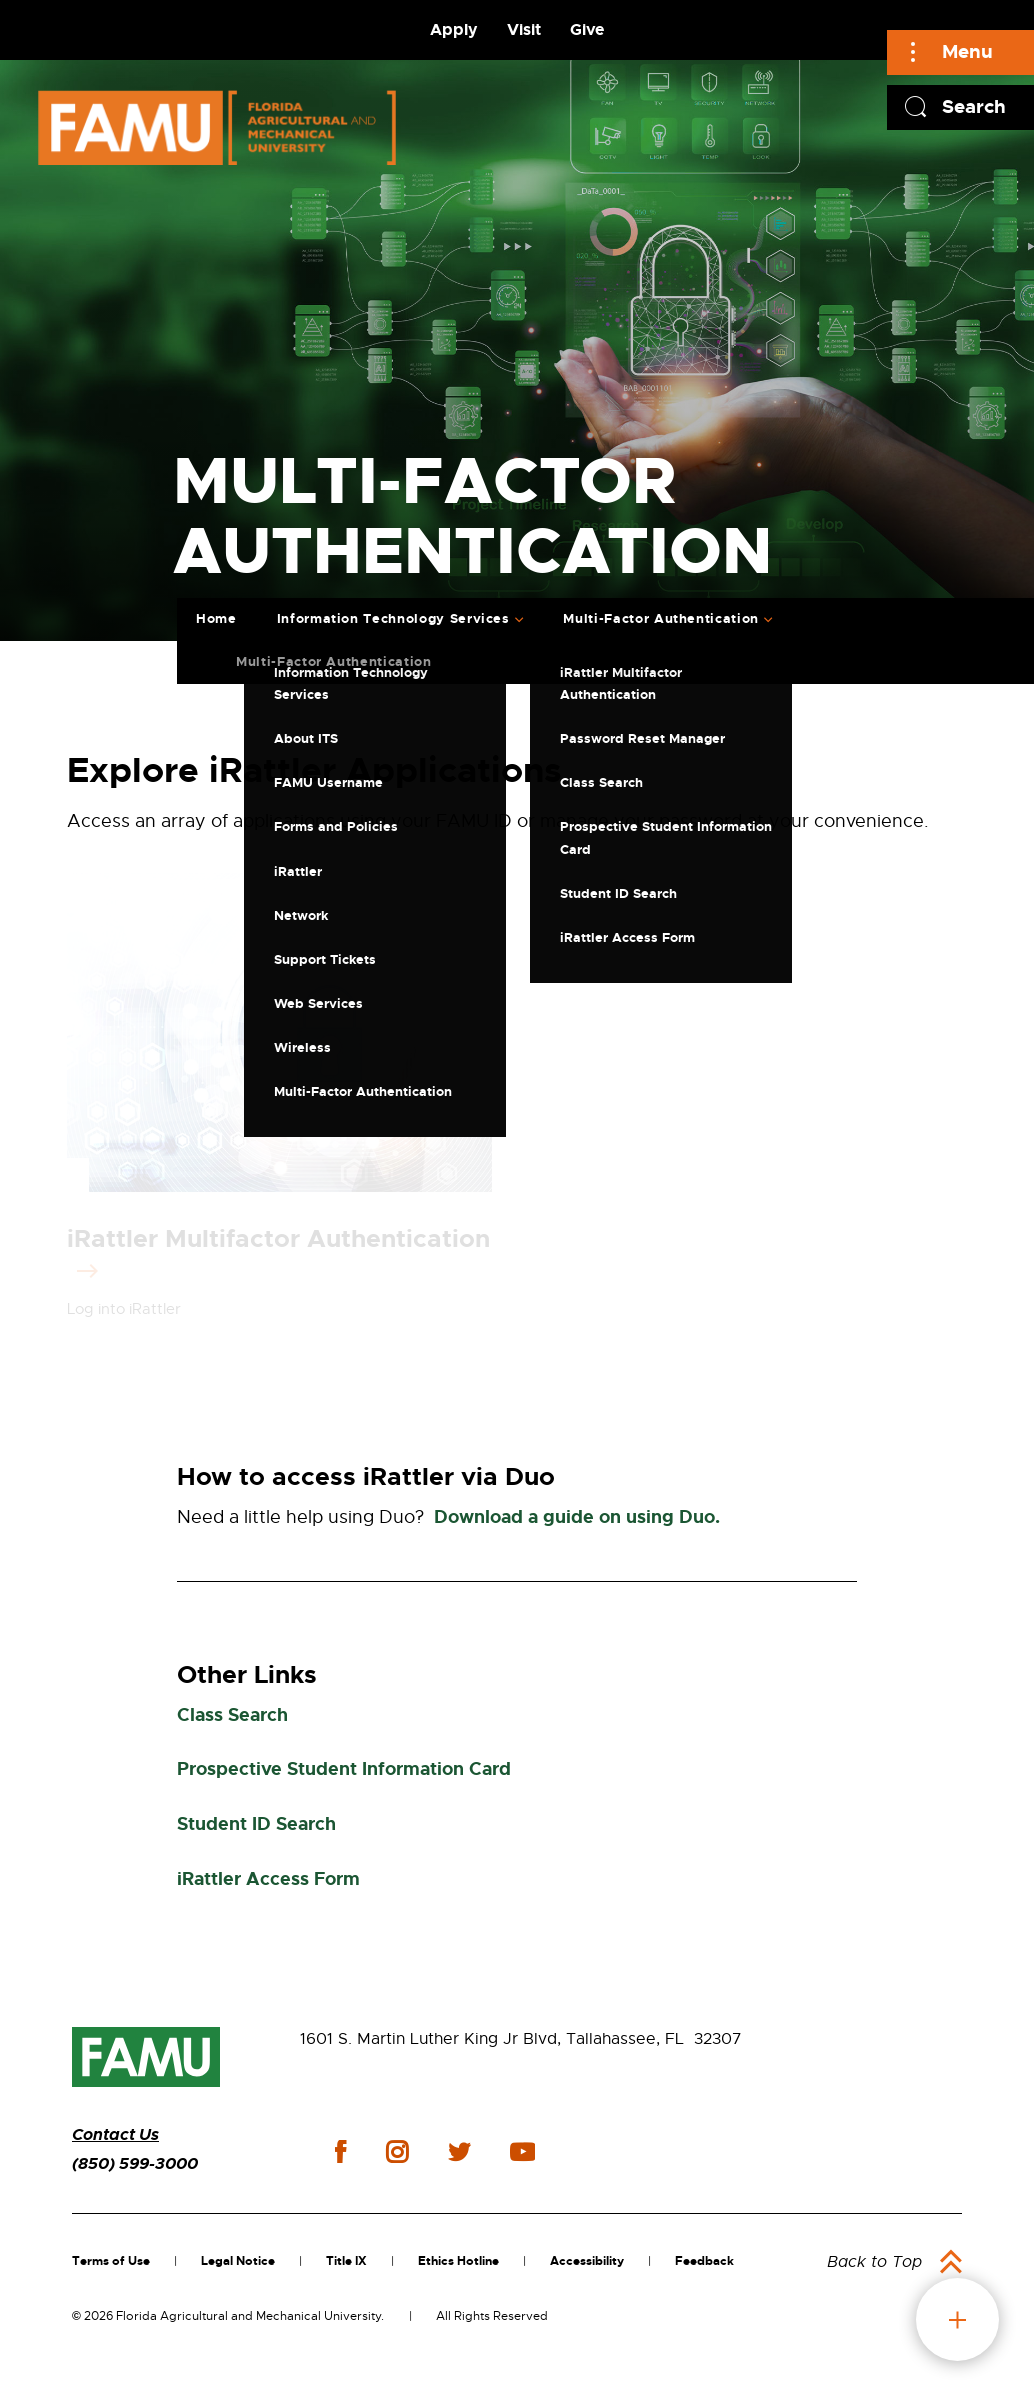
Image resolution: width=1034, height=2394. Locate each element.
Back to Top (874, 2262)
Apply (454, 29)
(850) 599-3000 (135, 2163)
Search (974, 106)
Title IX (346, 2261)
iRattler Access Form (268, 1879)
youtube (522, 2152)
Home (216, 618)
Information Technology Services (393, 618)
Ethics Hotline (458, 2261)
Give (587, 29)
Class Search (232, 1715)
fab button (957, 2319)
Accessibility (587, 2261)
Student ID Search (256, 1824)
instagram (397, 2152)
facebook (340, 2151)
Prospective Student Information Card (344, 1769)
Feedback (704, 2261)
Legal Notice (238, 2261)
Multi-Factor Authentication (661, 618)
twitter (459, 2152)
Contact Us (115, 2134)
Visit (524, 29)
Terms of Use (111, 2261)
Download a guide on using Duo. (577, 1517)
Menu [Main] (967, 51)
